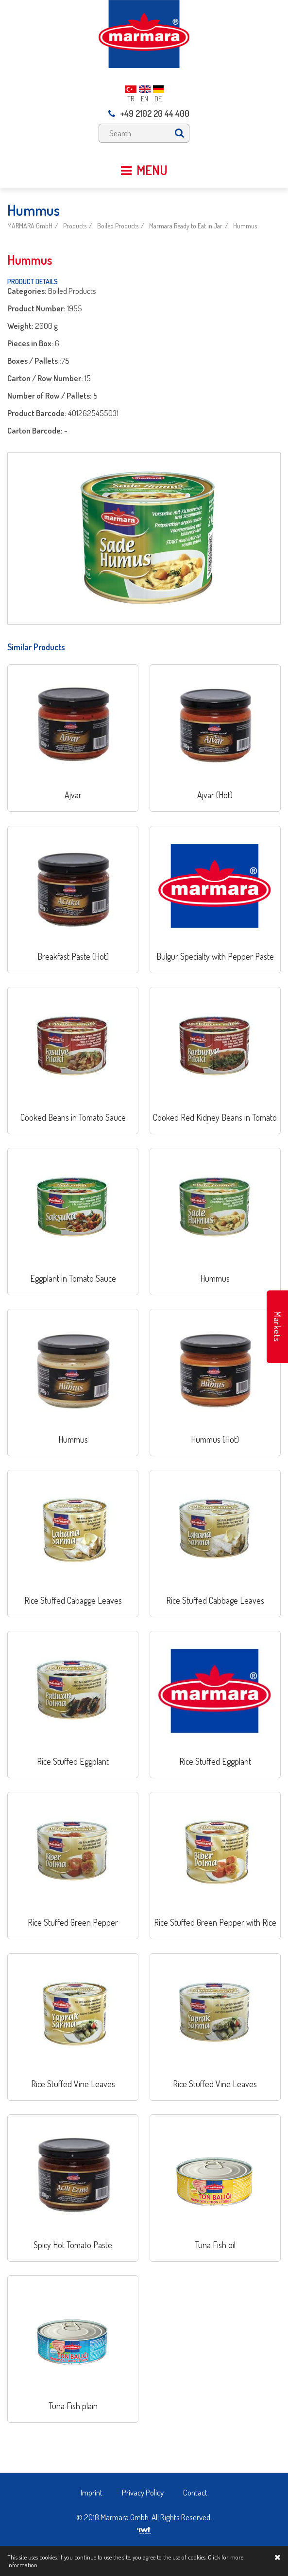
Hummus (245, 226)
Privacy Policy (143, 2492)
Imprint (91, 2492)
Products (74, 226)
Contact (195, 2492)
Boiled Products (117, 226)
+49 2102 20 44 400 (148, 113)
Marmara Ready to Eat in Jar (185, 226)
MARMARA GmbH (29, 226)
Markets (277, 1326)
